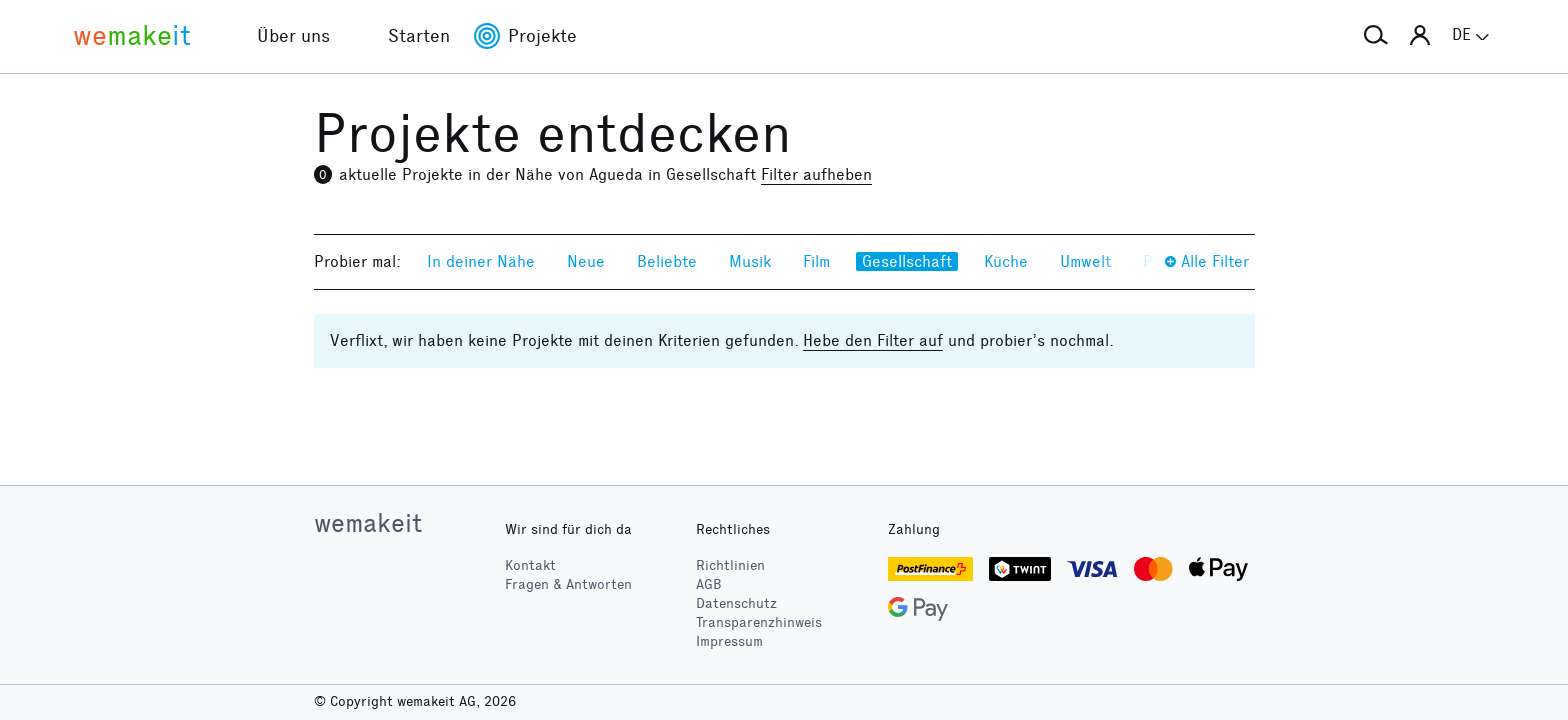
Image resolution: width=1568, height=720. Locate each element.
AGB (709, 584)
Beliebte (667, 261)
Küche (1006, 261)
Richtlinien (730, 565)
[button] (1376, 36)
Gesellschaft (907, 261)
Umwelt (1085, 261)
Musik (750, 261)
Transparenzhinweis (759, 622)
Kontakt (530, 565)
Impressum (729, 641)
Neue (586, 261)
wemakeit (368, 523)
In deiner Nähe (481, 261)
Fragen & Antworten (568, 584)
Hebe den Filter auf (873, 340)
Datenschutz (736, 603)
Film (816, 261)
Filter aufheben (816, 174)
